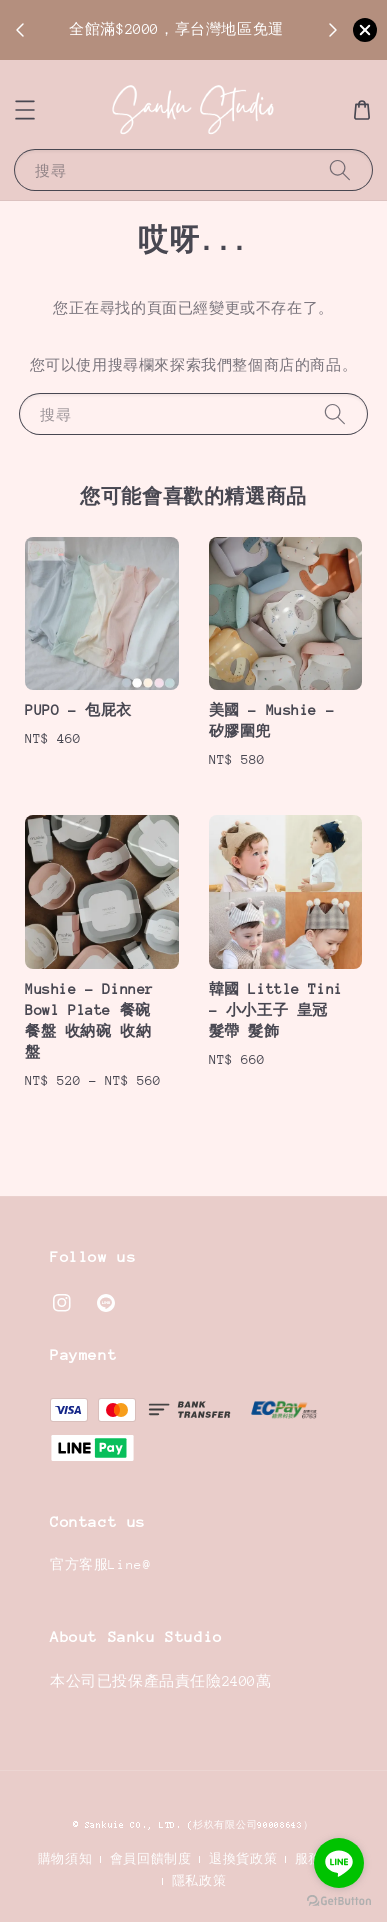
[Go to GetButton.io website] (339, 1901)
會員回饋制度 (151, 1859)
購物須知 (65, 1859)
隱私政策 (199, 1881)
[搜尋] (340, 169)
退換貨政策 (243, 1859)
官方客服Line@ (100, 1564)
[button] (25, 110)
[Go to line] (339, 1863)
